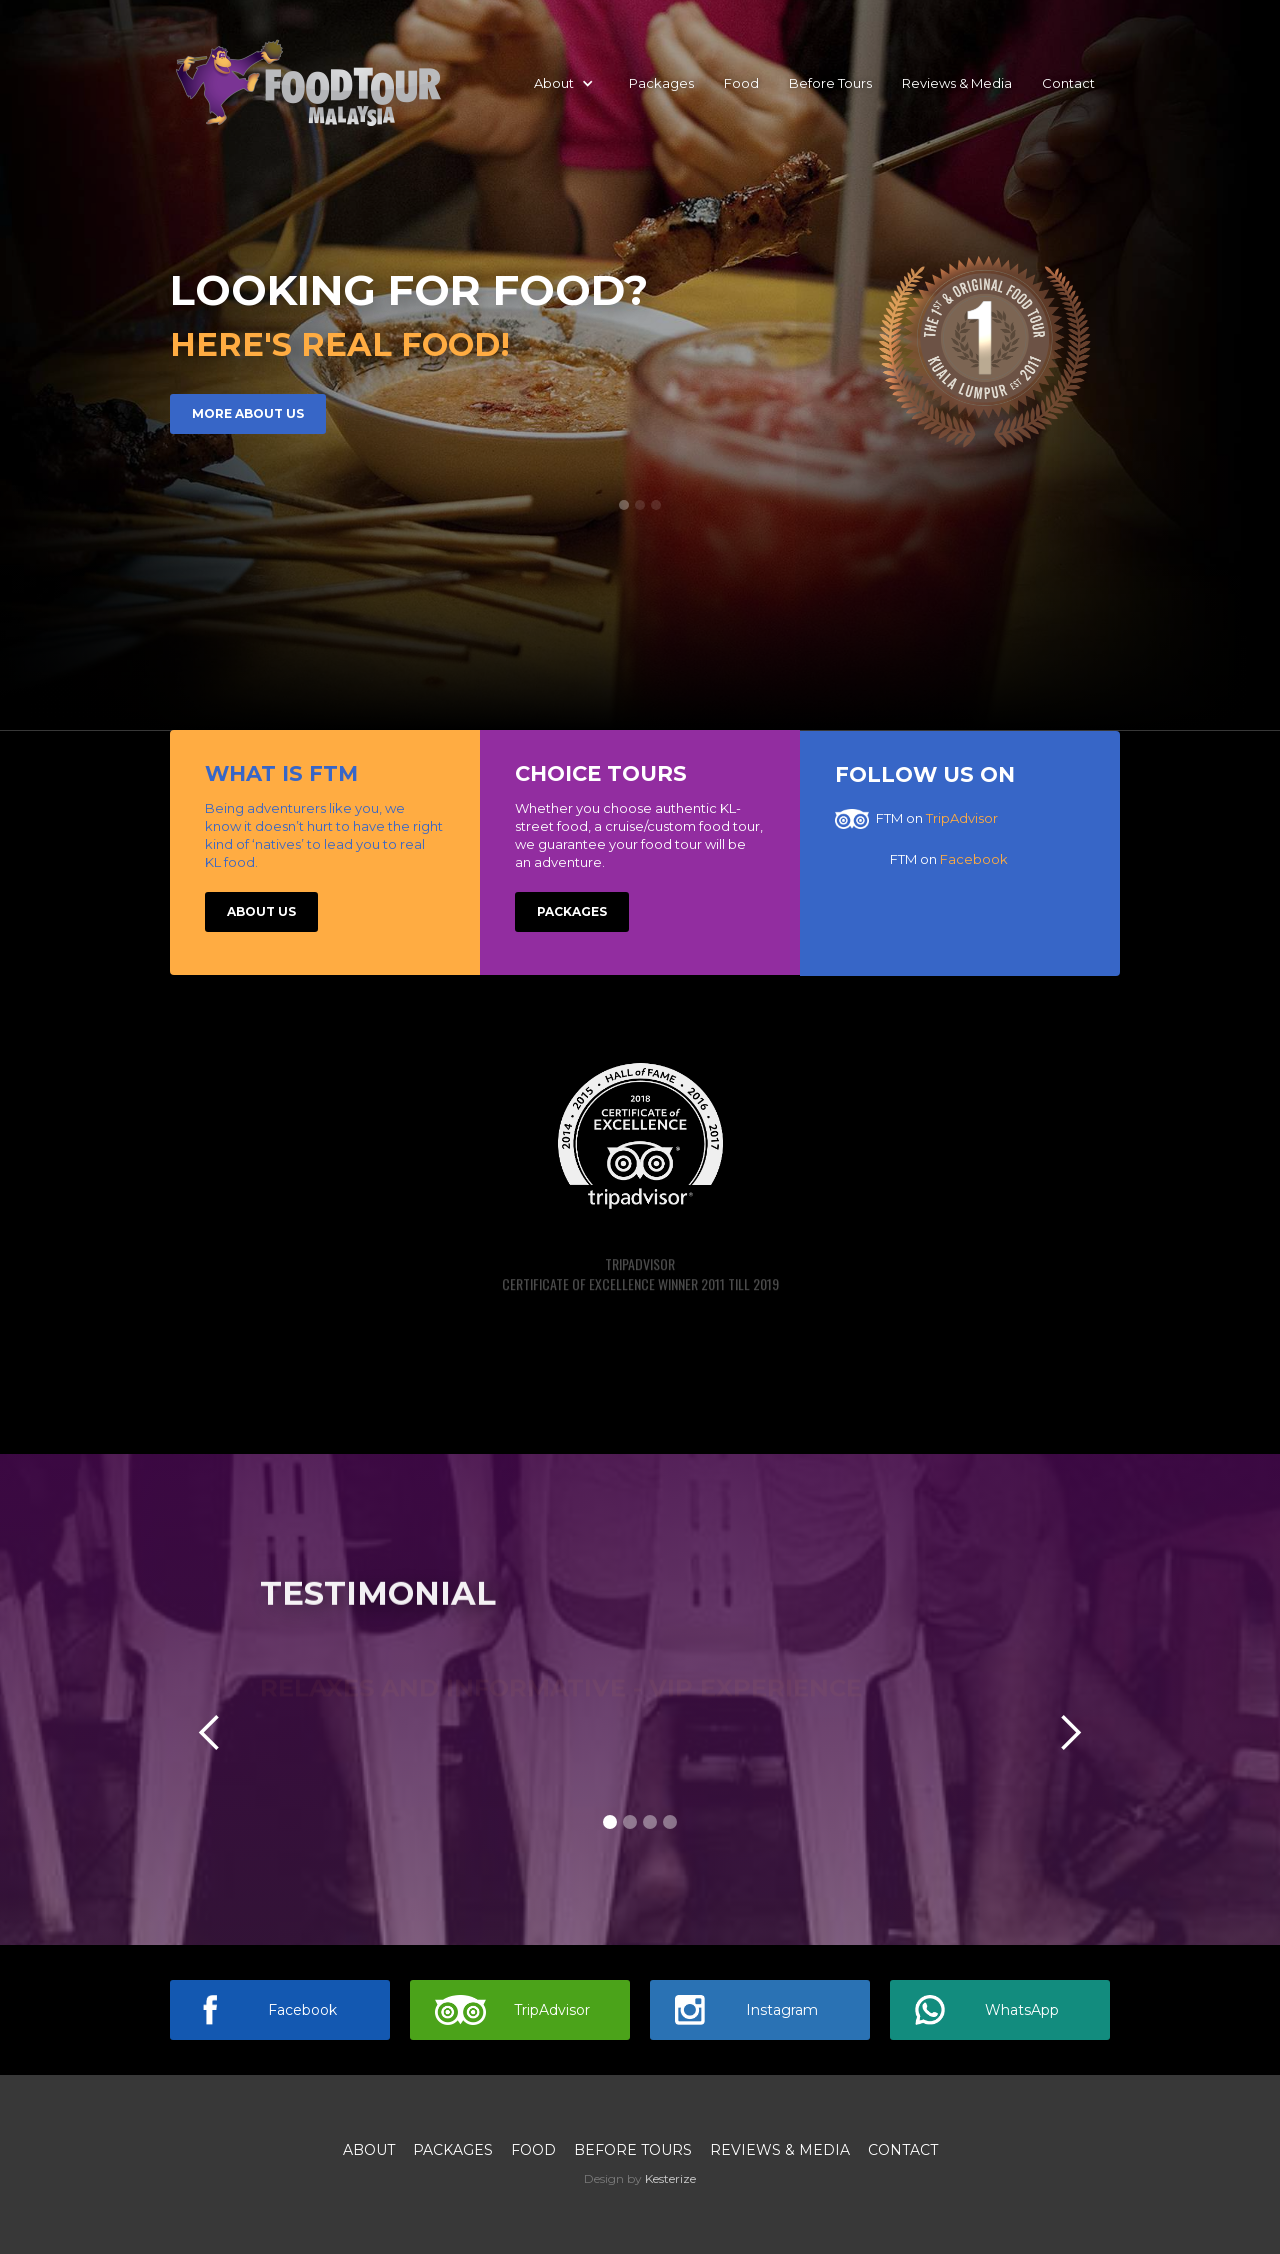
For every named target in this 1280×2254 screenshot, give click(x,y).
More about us (248, 415)
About (369, 2150)
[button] (564, 83)
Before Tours (830, 83)
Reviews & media (780, 2150)
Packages (661, 83)
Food (741, 83)
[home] (307, 83)
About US (261, 911)
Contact (1068, 83)
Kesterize (670, 2178)
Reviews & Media (957, 83)
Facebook (974, 859)
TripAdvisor (962, 818)
